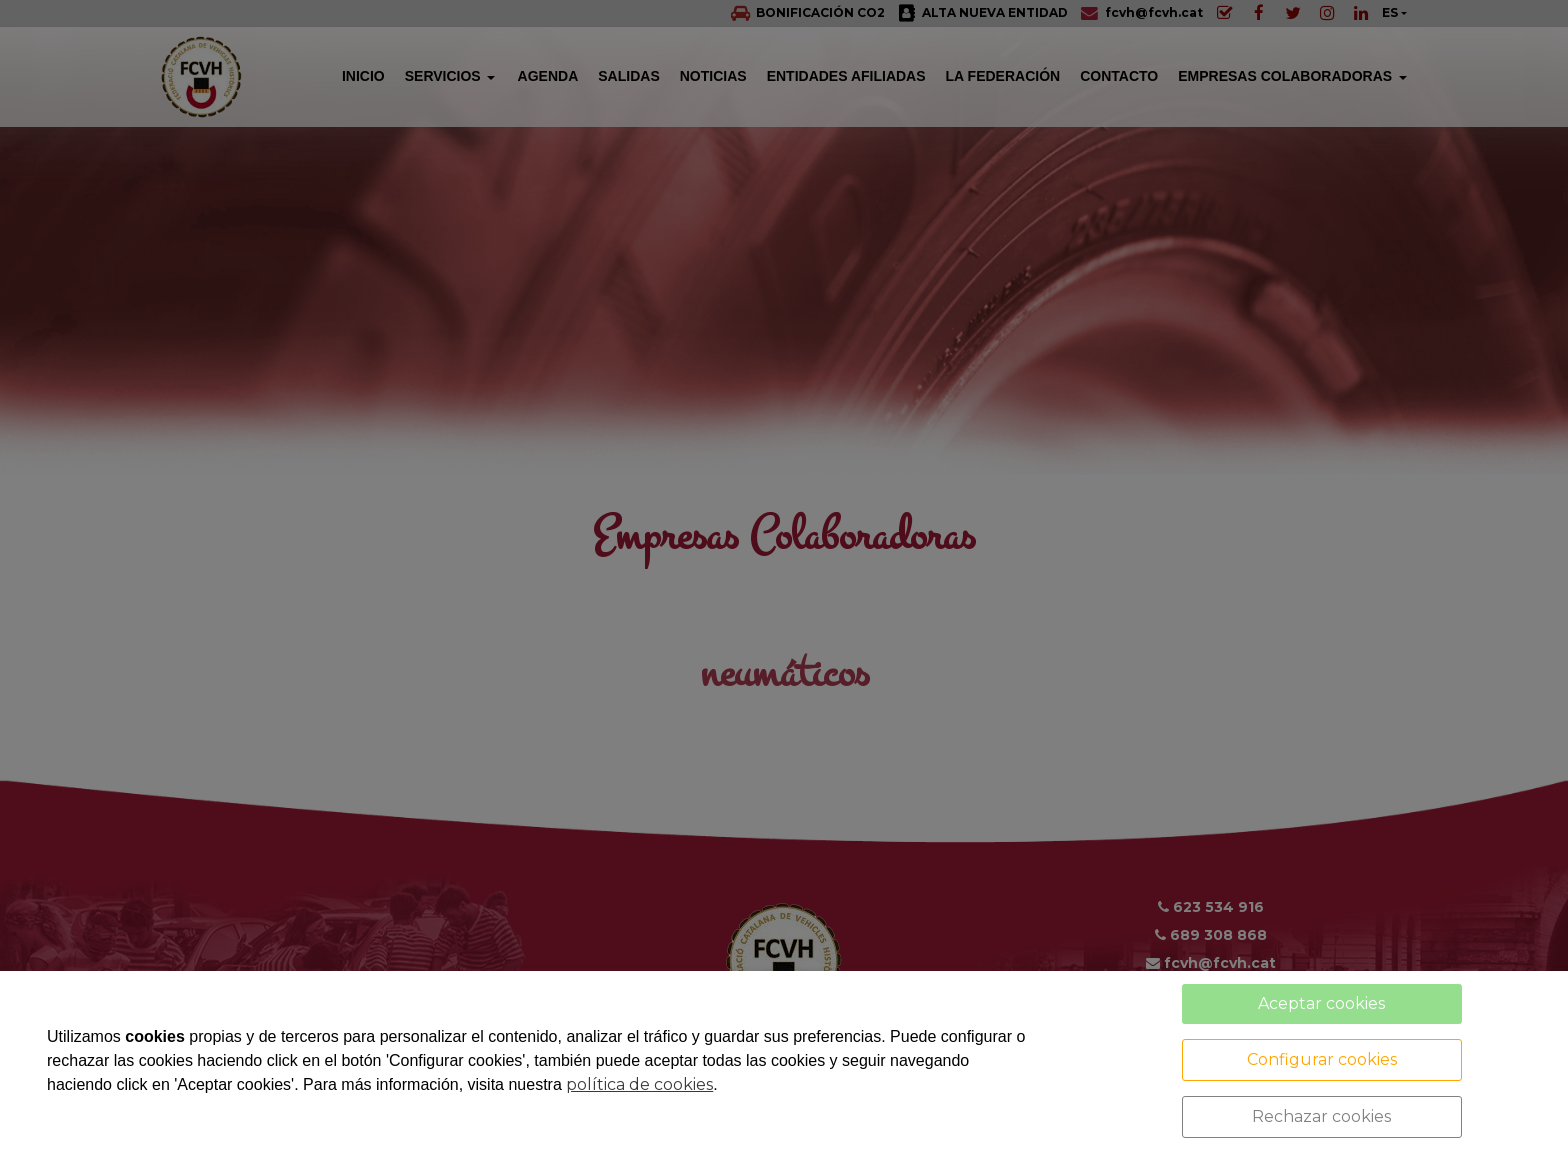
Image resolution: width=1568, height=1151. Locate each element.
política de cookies (639, 1084)
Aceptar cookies (1321, 1003)
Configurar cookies (1322, 1059)
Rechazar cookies (1321, 1116)
